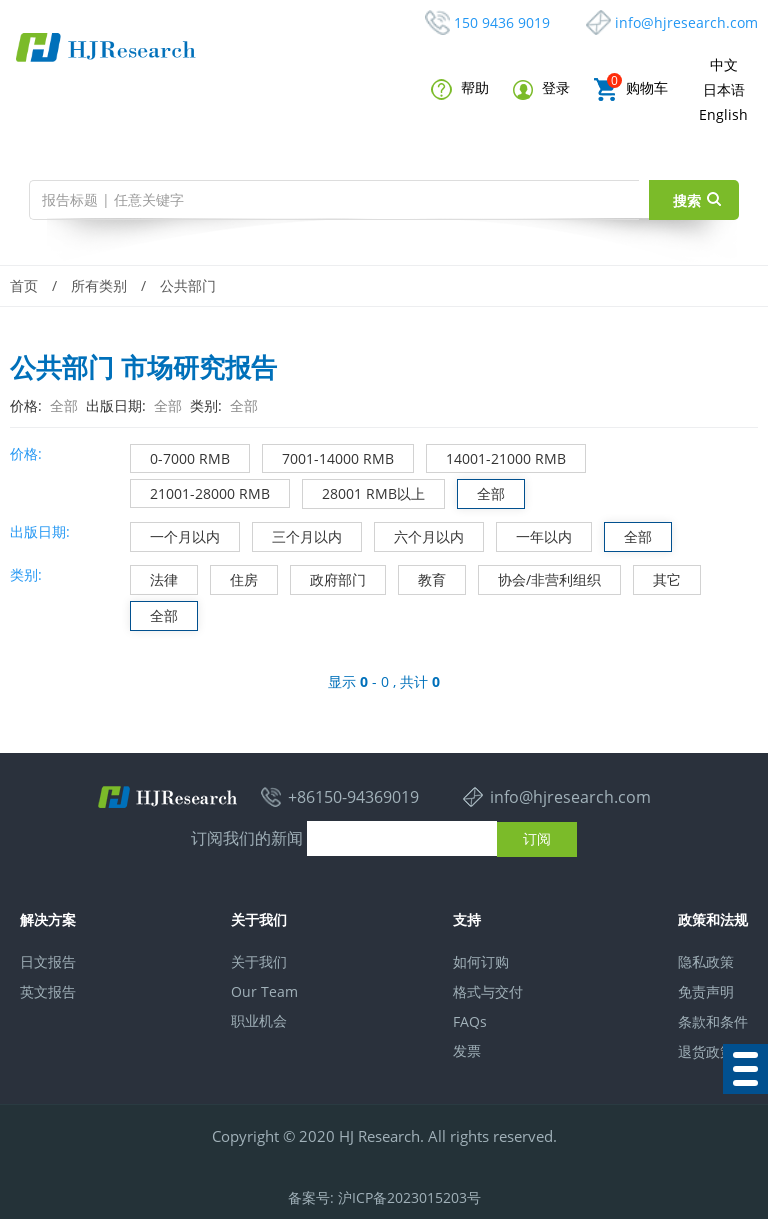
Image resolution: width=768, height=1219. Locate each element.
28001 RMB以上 (364, 491)
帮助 (460, 89)
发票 (467, 1050)
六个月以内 (419, 534)
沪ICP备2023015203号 (409, 1197)
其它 (657, 577)
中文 (724, 64)
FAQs (470, 1021)
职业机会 (259, 1020)
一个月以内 (175, 534)
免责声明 (706, 991)
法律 (154, 577)
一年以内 (534, 534)
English (723, 114)
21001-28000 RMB (200, 491)
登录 (541, 88)
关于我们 (259, 961)
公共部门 (188, 285)
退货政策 (706, 1051)
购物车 (631, 89)
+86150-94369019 (353, 797)
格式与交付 (488, 991)
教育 (422, 577)
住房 (234, 577)
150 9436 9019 (502, 22)
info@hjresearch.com (686, 22)
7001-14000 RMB (328, 456)
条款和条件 (713, 1021)
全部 (481, 491)
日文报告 (48, 961)
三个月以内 (297, 534)
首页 (24, 285)
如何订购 (481, 961)
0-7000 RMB (180, 456)
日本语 (724, 89)
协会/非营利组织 (540, 577)
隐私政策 (706, 961)
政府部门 (328, 577)
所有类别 (99, 285)
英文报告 (48, 991)
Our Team (264, 991)
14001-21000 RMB (496, 456)
